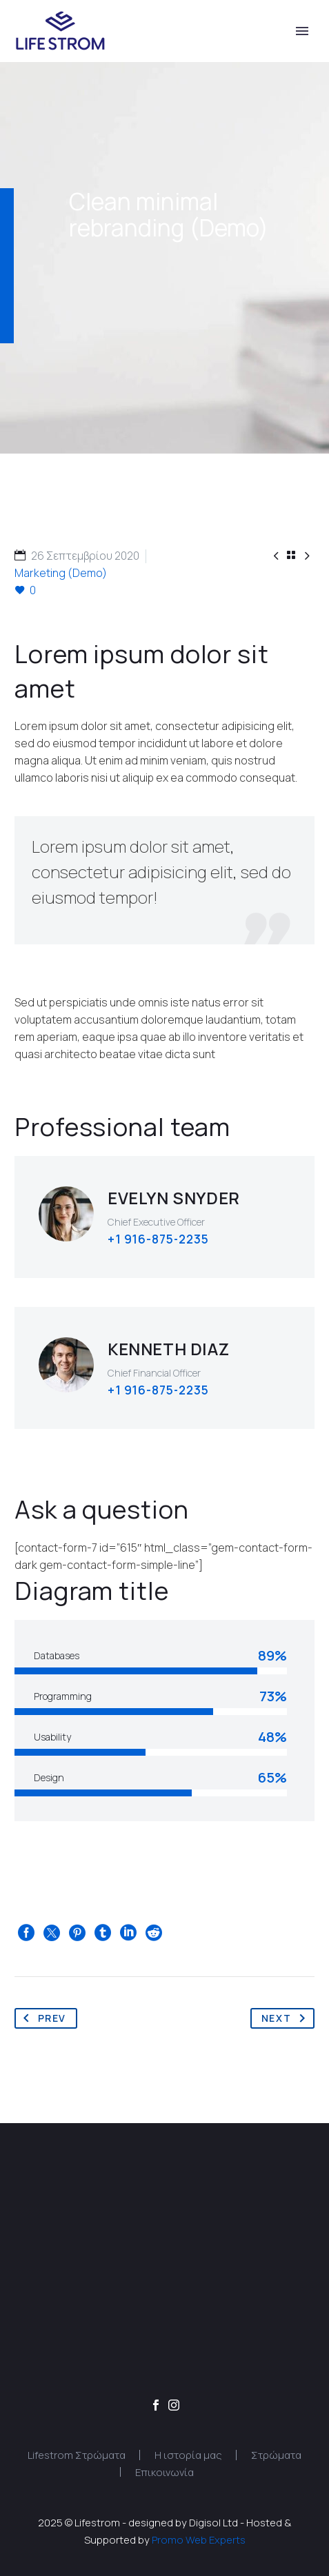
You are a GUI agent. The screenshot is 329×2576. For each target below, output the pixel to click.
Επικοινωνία (164, 2472)
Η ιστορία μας (188, 2455)
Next (286, 2018)
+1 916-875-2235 (158, 1239)
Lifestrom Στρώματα (77, 2455)
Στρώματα (276, 2455)
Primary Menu (302, 31)
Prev (42, 2018)
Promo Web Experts (199, 2539)
